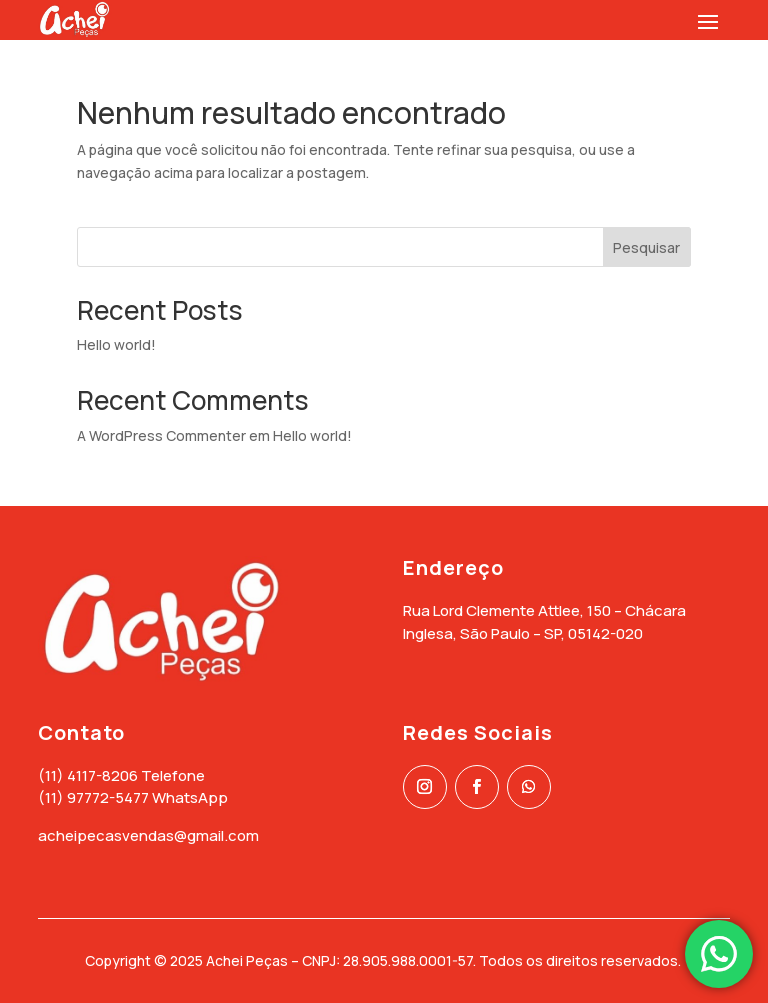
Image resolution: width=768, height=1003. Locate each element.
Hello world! (116, 344)
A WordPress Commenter (161, 435)
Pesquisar (646, 247)
